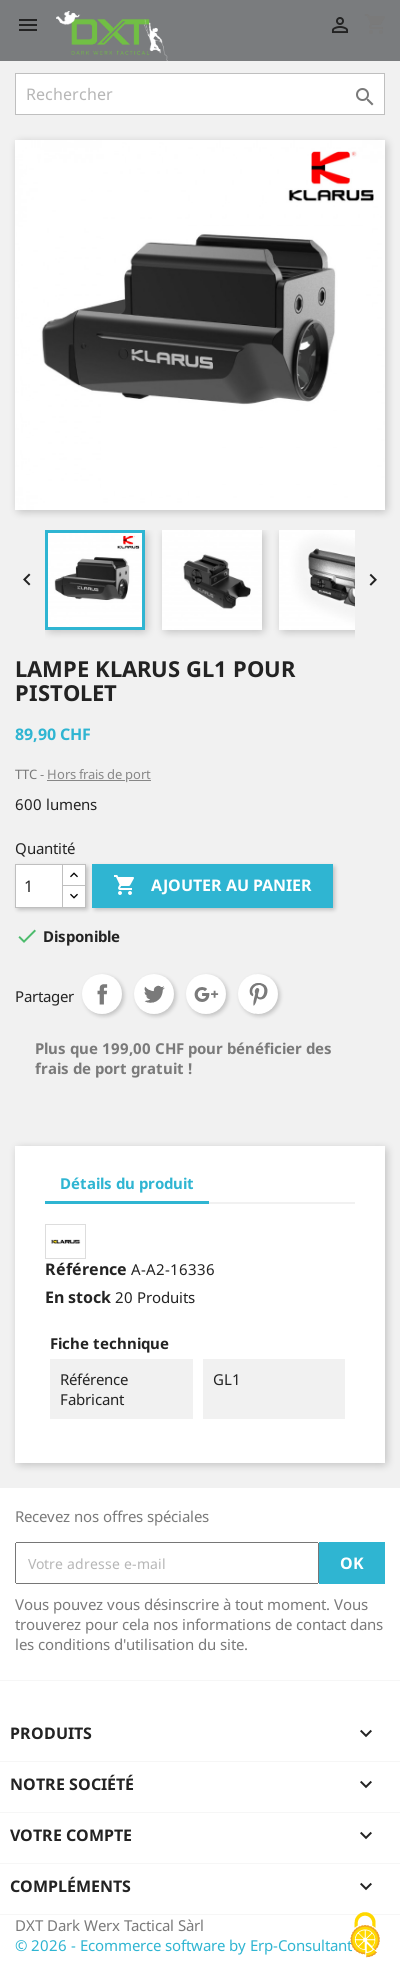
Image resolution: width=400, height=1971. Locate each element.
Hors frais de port (99, 774)
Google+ (206, 994)
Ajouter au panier (212, 886)
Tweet (154, 994)
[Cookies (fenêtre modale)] (365, 1936)
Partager (102, 994)
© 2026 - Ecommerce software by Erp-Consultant (183, 1945)
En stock (78, 1297)
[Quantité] (39, 886)
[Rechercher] (200, 94)
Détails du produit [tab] (127, 1183)
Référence (86, 1269)
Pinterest (258, 994)
